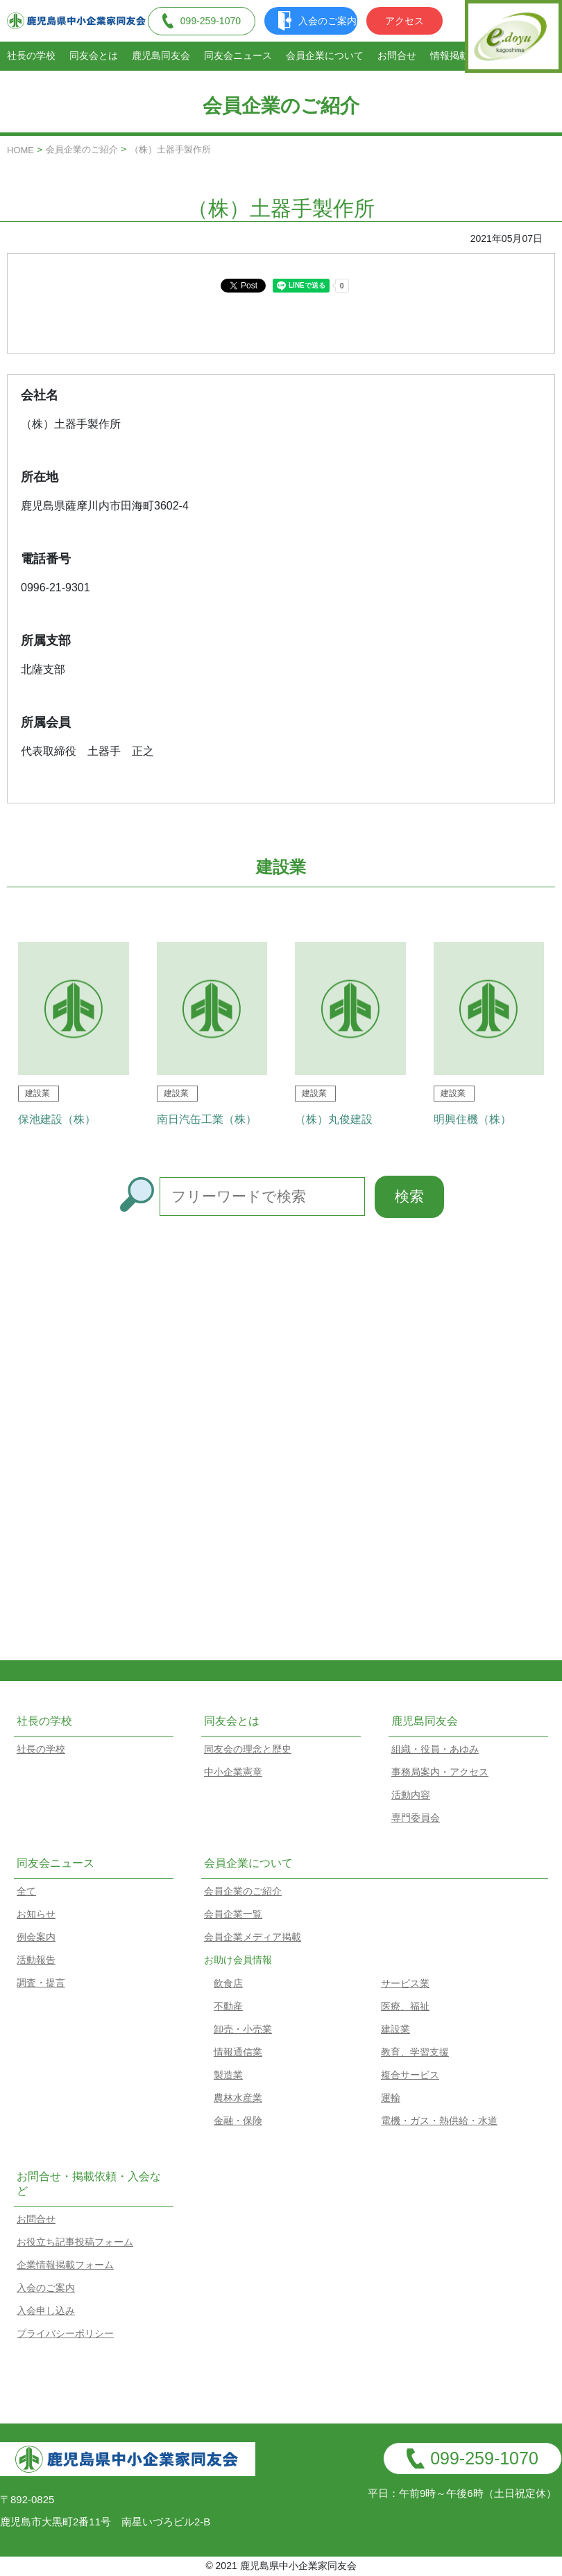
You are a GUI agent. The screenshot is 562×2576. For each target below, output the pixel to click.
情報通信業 (238, 2051)
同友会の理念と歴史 (247, 1749)
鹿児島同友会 (161, 55)
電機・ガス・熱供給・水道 (439, 2120)
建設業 (395, 2029)
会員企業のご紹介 (82, 149)
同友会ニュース (238, 55)
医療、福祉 (405, 2006)
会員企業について (325, 55)
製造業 (228, 2074)
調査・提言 (41, 1982)
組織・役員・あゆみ (435, 1749)
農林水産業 (238, 2097)
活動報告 (36, 1959)
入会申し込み (46, 2310)
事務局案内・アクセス (439, 1771)
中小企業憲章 (233, 1771)
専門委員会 (415, 1817)
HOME (20, 150)
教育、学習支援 (415, 2051)
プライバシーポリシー (65, 2333)
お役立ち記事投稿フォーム (75, 2241)
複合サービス (410, 2074)
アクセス (404, 20)
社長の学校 (31, 55)
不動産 (228, 2006)
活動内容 (410, 1794)
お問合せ (396, 55)
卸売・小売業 (243, 2029)
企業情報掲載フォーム (65, 2264)
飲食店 (228, 1983)
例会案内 (36, 1936)
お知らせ (36, 1914)
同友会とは (93, 55)
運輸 (390, 2097)
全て (26, 1891)
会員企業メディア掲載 (252, 1936)
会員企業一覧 (233, 1914)
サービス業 (405, 1983)
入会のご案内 (317, 21)
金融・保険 (238, 2120)
